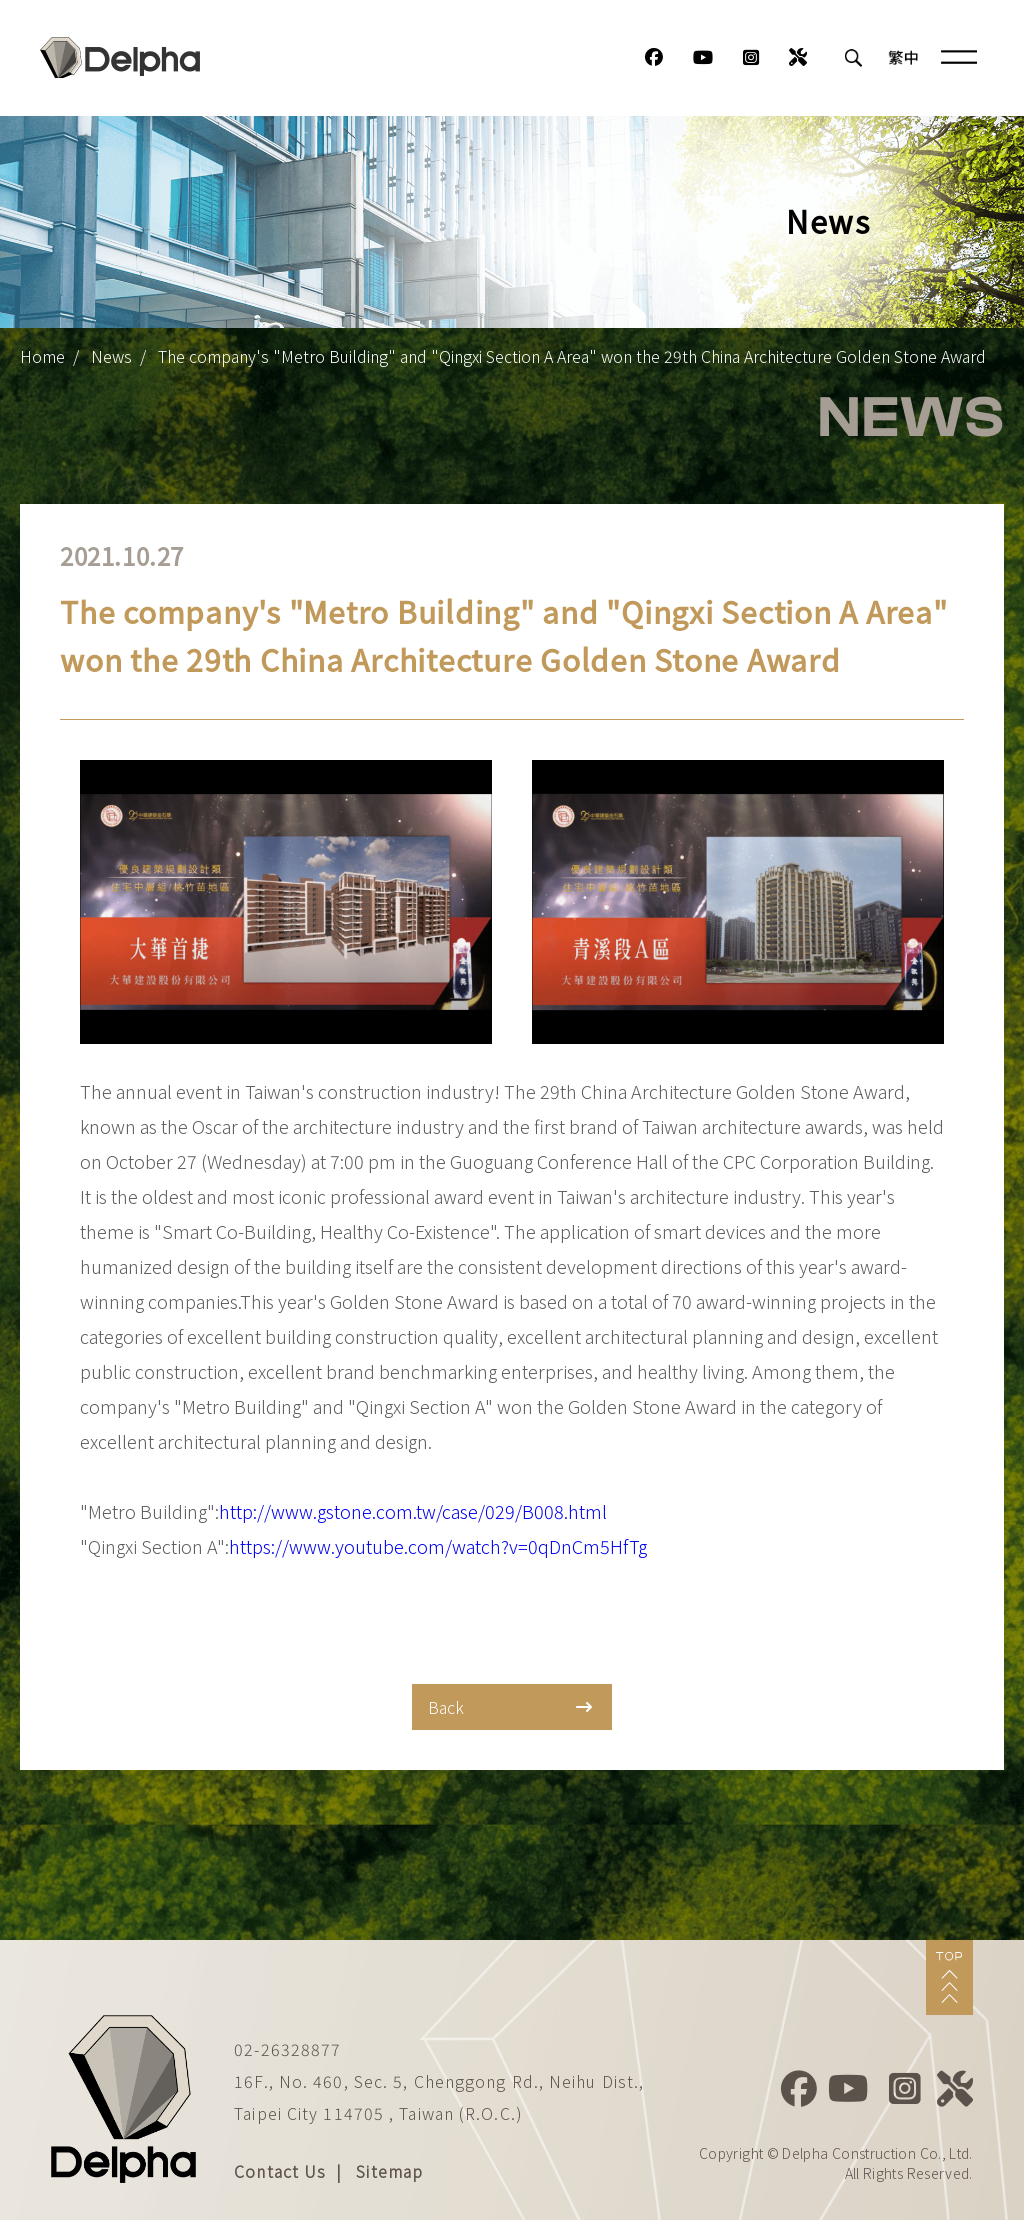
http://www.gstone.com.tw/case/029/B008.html (413, 1511)
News (111, 356)
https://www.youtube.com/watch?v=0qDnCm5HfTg (438, 1546)
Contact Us (280, 2171)
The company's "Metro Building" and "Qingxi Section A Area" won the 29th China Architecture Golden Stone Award (572, 356)
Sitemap (389, 2171)
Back (510, 1707)
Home (42, 356)
